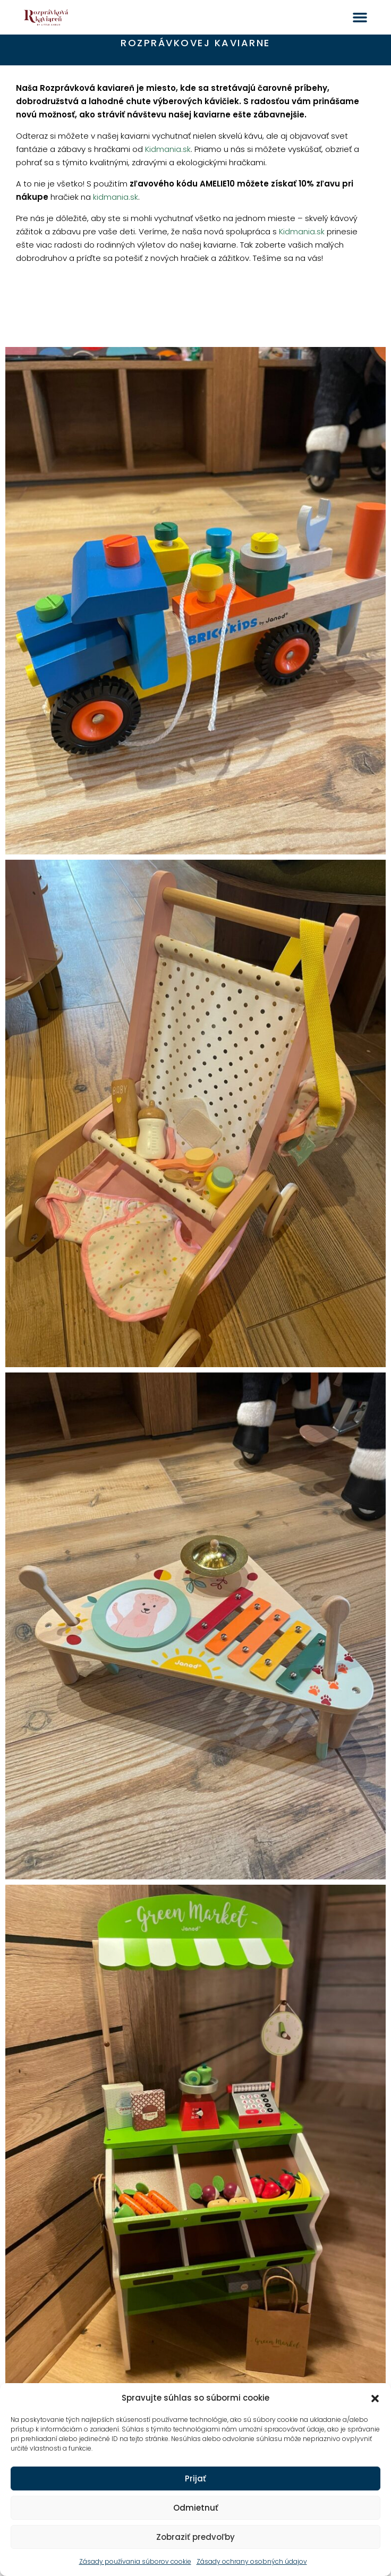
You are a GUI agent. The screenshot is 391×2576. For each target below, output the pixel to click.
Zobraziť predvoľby (195, 2537)
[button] (375, 2398)
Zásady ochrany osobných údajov (252, 2561)
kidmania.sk (115, 196)
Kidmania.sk (168, 149)
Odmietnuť (195, 2507)
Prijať (195, 2478)
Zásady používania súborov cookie (135, 2561)
